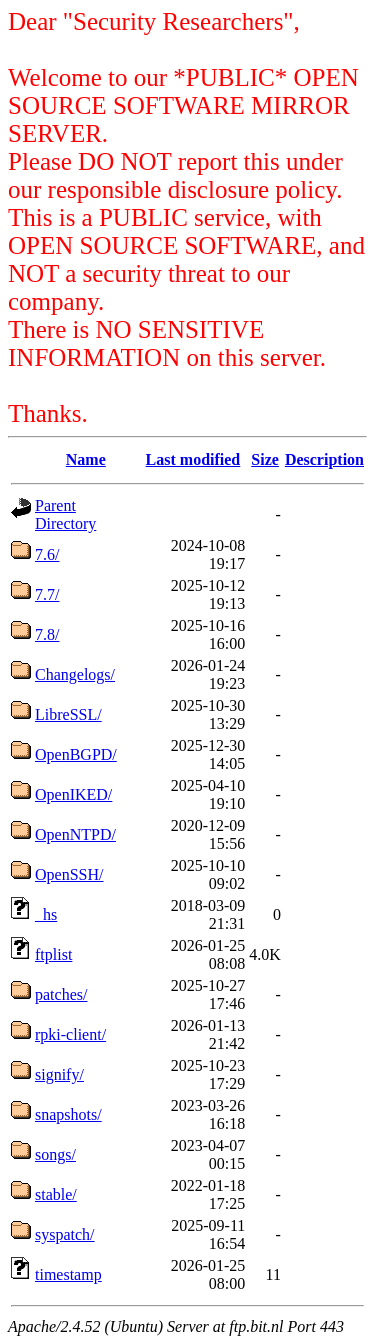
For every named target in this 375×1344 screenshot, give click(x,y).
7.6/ (47, 554)
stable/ (56, 1194)
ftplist (53, 954)
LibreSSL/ (68, 714)
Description (324, 459)
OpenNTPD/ (75, 834)
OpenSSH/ (69, 874)
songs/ (55, 1154)
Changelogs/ (75, 674)
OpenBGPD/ (76, 754)
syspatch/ (65, 1234)
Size (265, 459)
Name (86, 459)
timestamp (68, 1274)
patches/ (61, 994)
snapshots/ (68, 1114)
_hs (46, 914)
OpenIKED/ (73, 794)
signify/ (59, 1074)
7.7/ (47, 594)
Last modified (193, 459)
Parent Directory (65, 514)
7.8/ (47, 634)
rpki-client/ (70, 1034)
